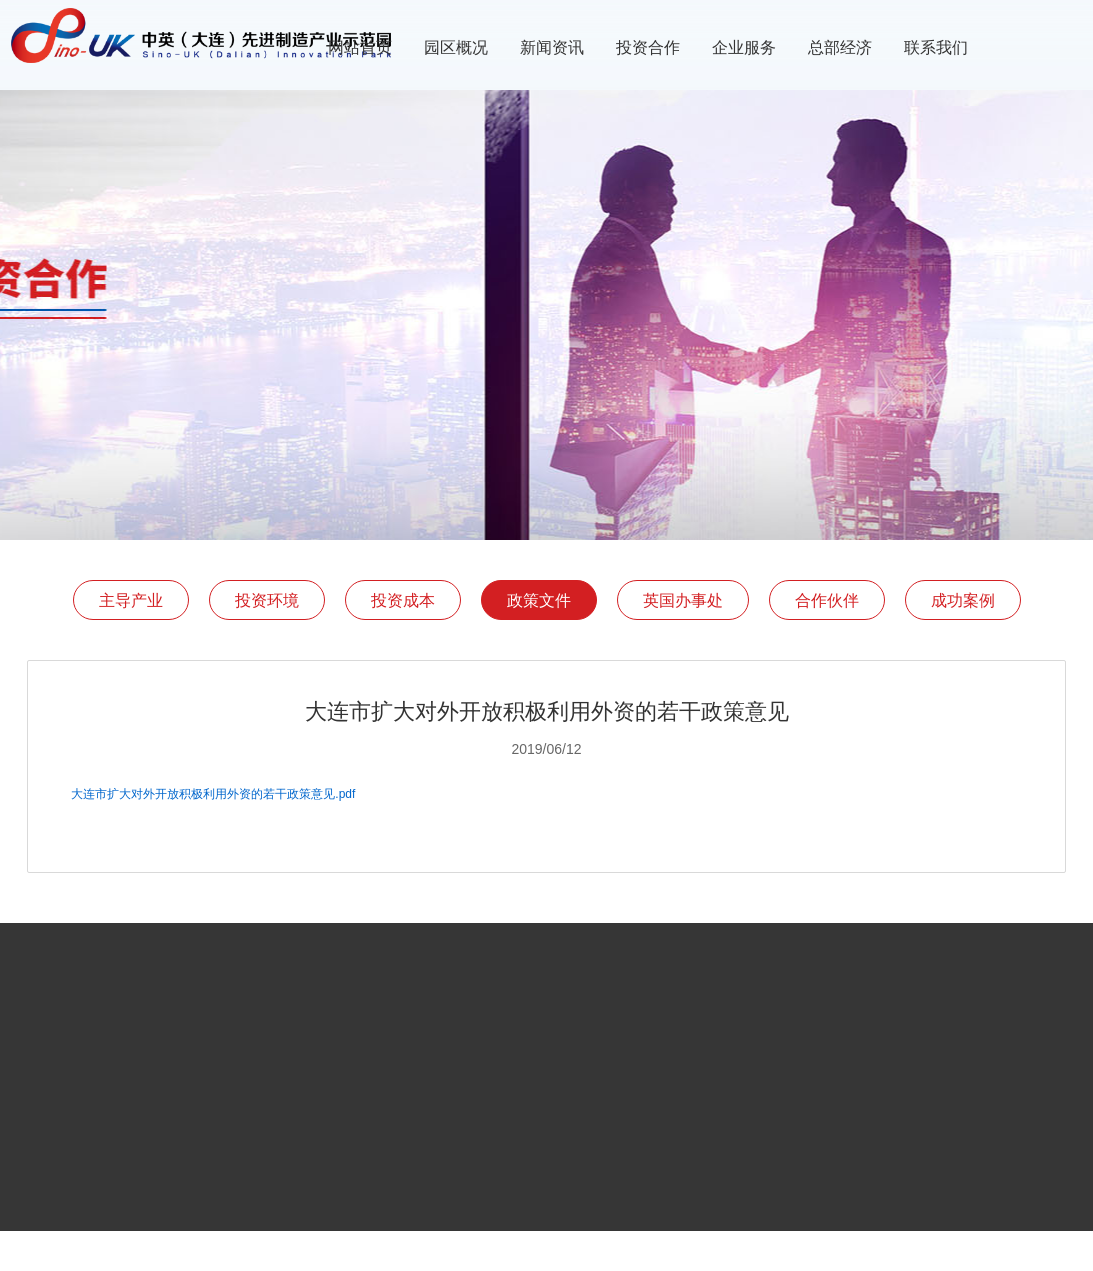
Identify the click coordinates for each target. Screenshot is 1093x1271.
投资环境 (267, 600)
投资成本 (403, 600)
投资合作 (648, 47)
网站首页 (360, 47)
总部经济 (840, 47)
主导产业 (131, 600)
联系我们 (936, 47)
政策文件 (539, 600)
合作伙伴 (827, 600)
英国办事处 (683, 600)
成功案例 (963, 600)
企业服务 (744, 47)
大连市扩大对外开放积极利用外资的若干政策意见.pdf (213, 794)
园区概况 (456, 47)
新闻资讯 (552, 47)
